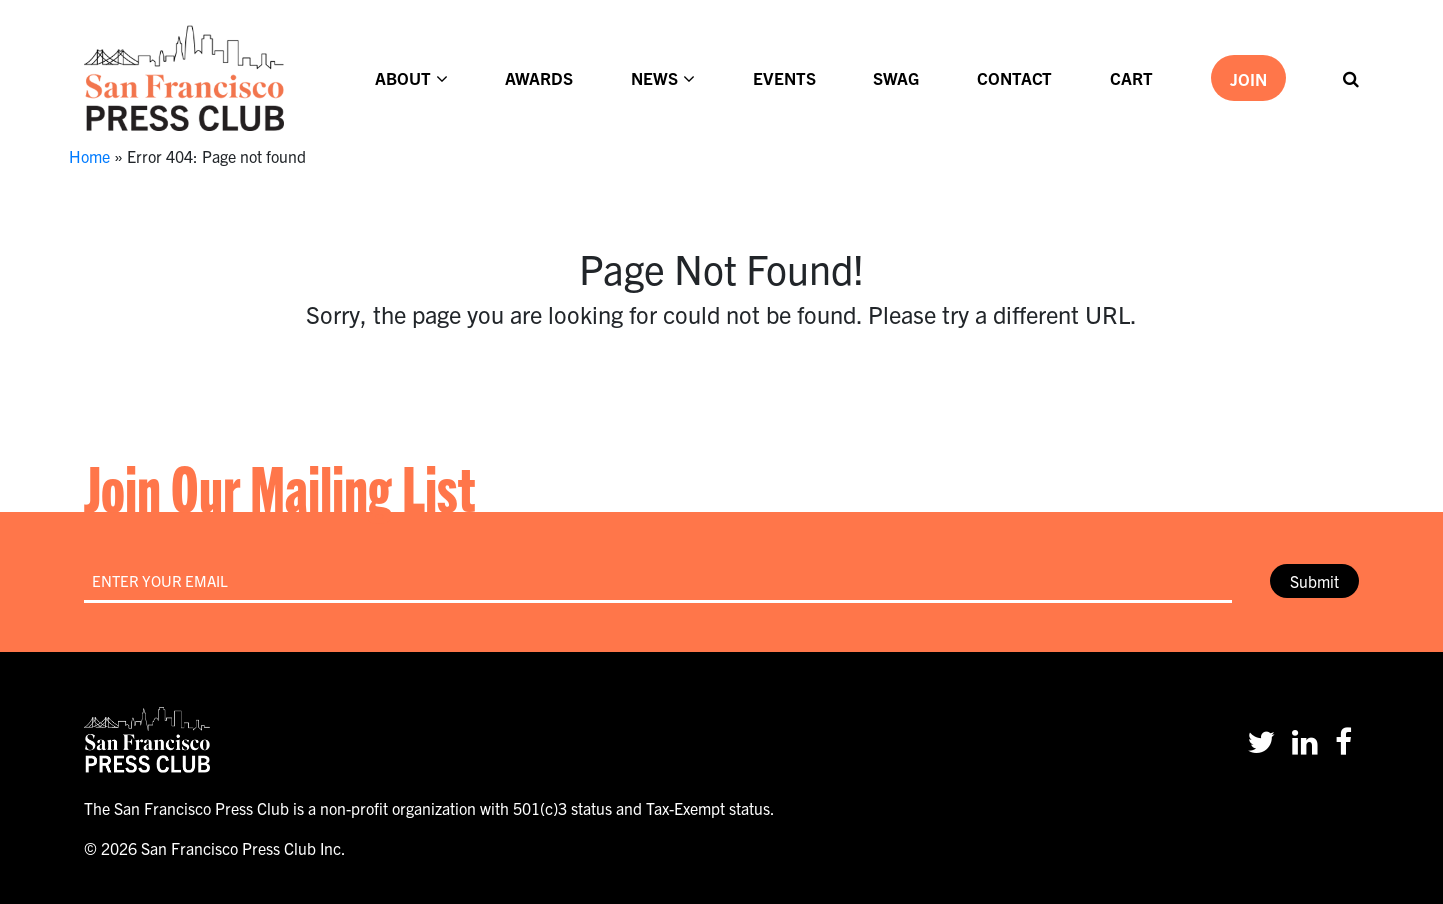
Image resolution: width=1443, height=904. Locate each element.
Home (89, 156)
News (654, 77)
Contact (1014, 77)
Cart (1131, 77)
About (403, 77)
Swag (896, 77)
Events (784, 77)
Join (1248, 78)
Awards (539, 77)
